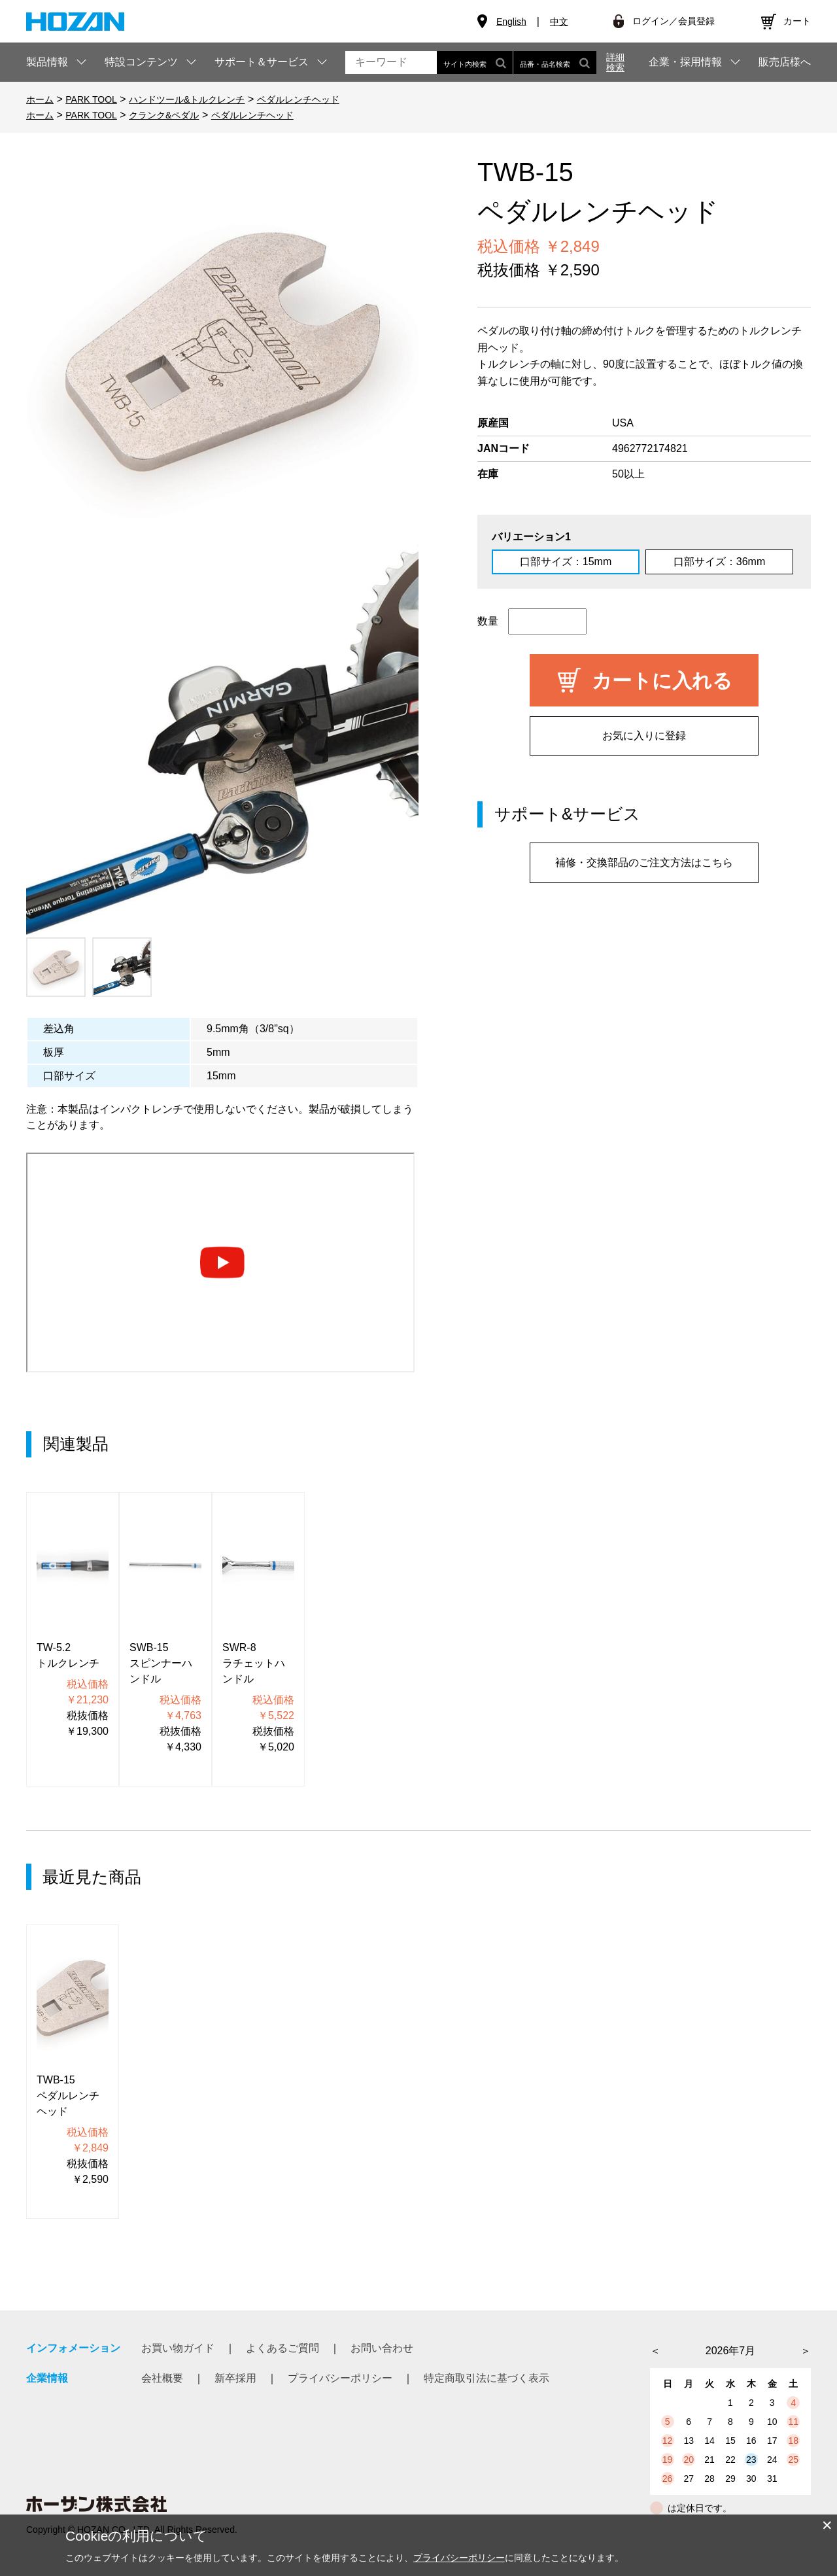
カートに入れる (662, 680)
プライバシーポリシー (340, 2378)
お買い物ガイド (177, 2348)
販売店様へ (785, 62)
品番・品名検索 (555, 62)
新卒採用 (235, 2378)
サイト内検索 (474, 62)
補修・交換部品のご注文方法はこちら (644, 862)
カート (797, 21)
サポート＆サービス (261, 61)
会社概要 (162, 2378)
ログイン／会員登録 (673, 21)
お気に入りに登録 (644, 735)
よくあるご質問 (282, 2348)
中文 (559, 21)
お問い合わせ (381, 2348)
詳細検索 (615, 62)
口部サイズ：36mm (719, 561)
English (511, 21)
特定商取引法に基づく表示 (486, 2378)
